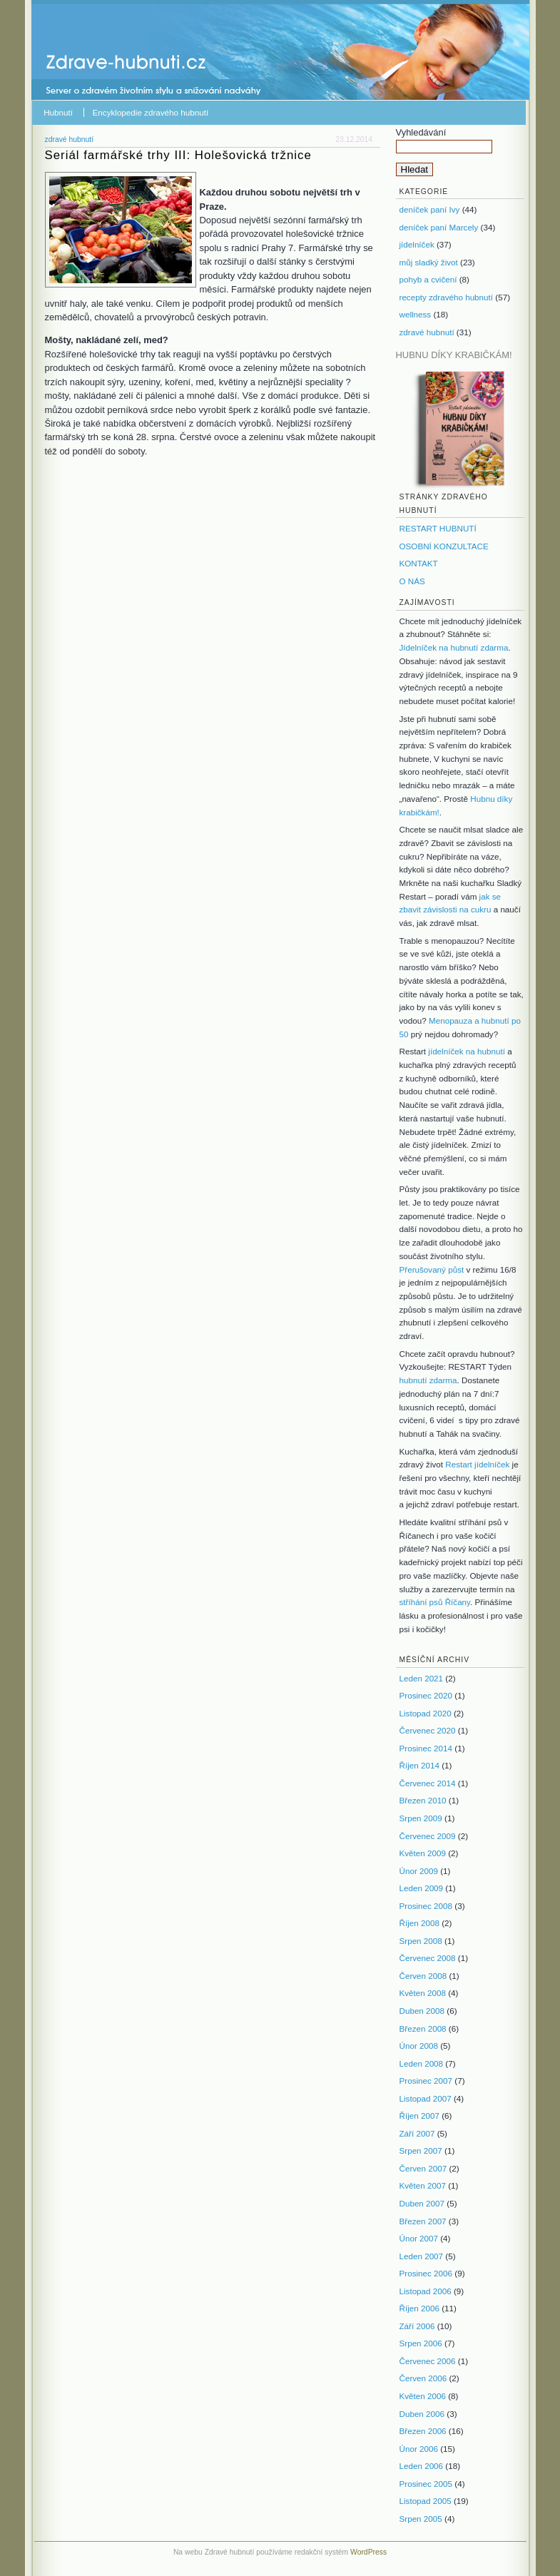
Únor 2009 (418, 1870)
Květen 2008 (422, 1992)
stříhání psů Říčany (435, 1602)
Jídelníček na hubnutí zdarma (454, 647)
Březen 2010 (423, 1800)
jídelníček (416, 244)
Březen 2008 (423, 2028)
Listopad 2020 (425, 1713)
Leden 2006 (421, 2465)
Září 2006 (417, 2326)
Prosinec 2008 (426, 1905)
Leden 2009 (421, 1888)
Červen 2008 (423, 1975)
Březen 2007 (423, 2221)
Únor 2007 (418, 2238)
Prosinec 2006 (426, 2273)
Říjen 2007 (419, 2115)
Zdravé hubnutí (109, 57)
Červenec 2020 (427, 1730)
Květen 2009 (422, 1853)
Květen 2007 (422, 2185)
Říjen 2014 (419, 1765)
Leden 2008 (421, 2063)
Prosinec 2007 (426, 2080)
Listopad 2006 (425, 2291)
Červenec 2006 (427, 2361)
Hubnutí (58, 112)
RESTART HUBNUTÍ (438, 528)
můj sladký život (428, 262)
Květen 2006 (422, 2396)
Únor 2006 (418, 2448)
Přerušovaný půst (431, 1269)
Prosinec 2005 (426, 2483)
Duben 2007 (422, 2203)
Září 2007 (417, 2133)
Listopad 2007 (425, 2098)
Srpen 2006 (420, 2343)
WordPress (368, 2552)
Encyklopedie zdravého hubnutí (151, 112)
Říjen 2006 (419, 2308)
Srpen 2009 (420, 1818)
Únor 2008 (418, 2045)
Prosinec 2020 (426, 1695)
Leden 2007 (421, 2256)
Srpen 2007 (420, 2150)
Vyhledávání (421, 132)
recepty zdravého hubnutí (446, 297)
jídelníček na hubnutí (466, 1051)
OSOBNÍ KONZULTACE (444, 546)
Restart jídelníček (477, 1464)
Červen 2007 (423, 2168)
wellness (415, 314)
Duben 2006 (422, 2413)
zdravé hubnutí (69, 139)
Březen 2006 (423, 2430)
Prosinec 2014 (426, 1748)
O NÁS (412, 581)
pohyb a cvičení (428, 279)
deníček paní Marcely (439, 227)
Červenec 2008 (427, 1957)
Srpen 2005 (420, 2518)
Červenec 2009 (427, 1836)
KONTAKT (418, 563)
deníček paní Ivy (429, 209)
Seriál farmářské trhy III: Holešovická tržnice (178, 155)
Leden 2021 (421, 1678)
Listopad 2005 (425, 2500)
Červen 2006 (423, 2378)
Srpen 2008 (420, 1940)
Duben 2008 (422, 2010)
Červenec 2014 (427, 1783)
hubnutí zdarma (428, 1380)
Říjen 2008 (419, 1923)
